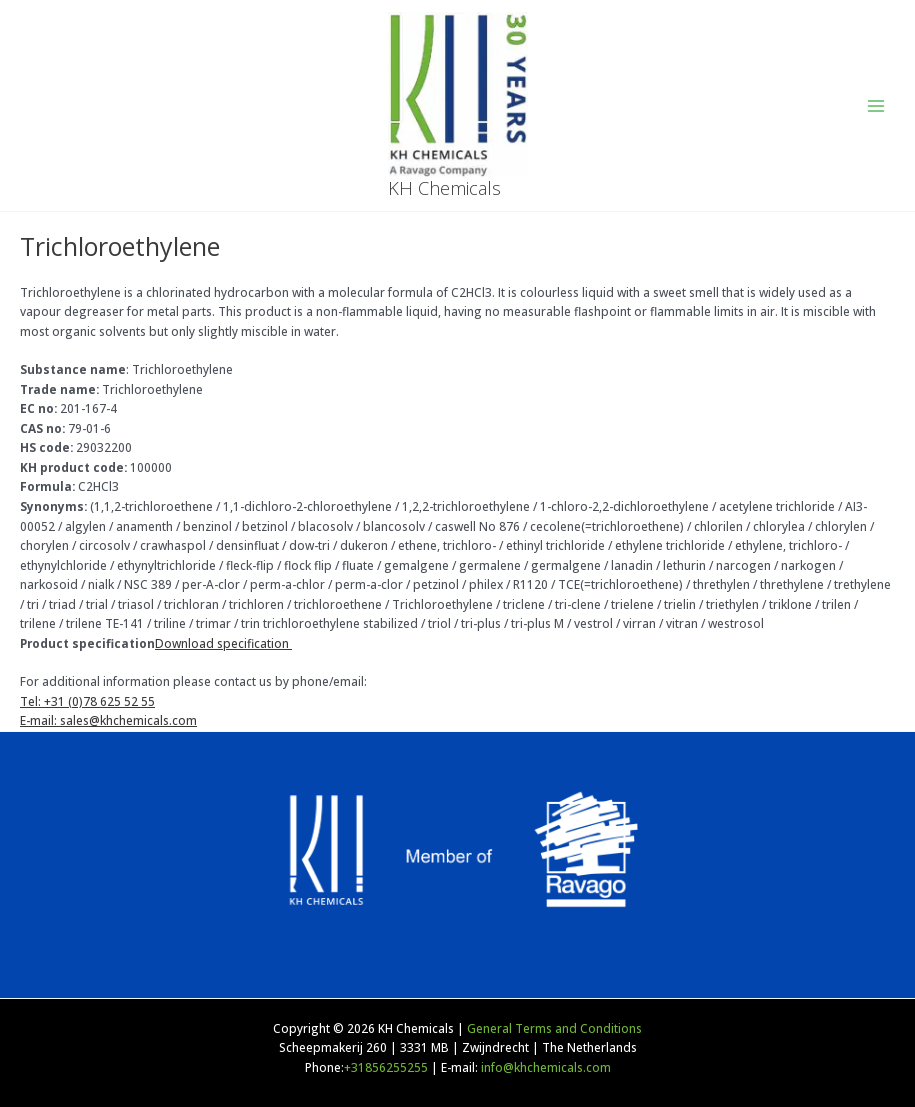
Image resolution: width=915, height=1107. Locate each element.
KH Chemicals (444, 188)
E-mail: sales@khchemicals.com (108, 720)
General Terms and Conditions (554, 1028)
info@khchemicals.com (546, 1067)
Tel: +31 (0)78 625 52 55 (87, 701)
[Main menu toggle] (876, 106)
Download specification (223, 643)
